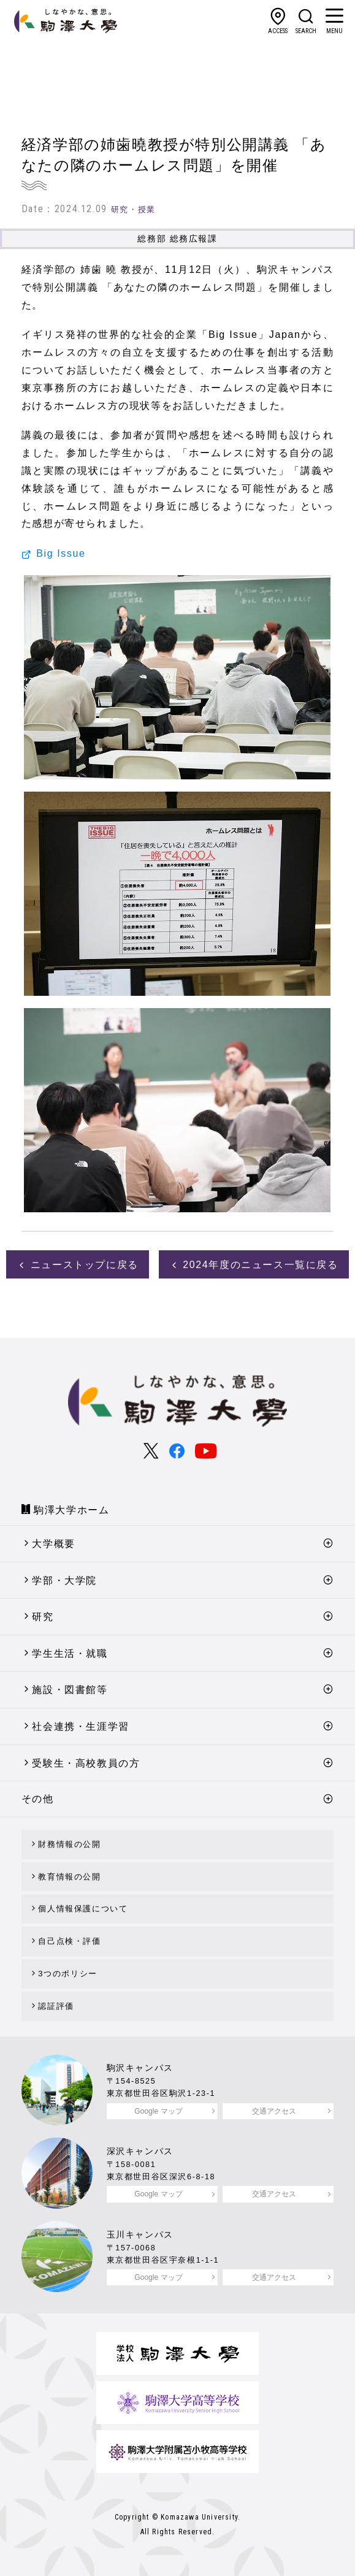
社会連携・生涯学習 (80, 1726)
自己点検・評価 (69, 1941)
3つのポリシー (67, 1973)
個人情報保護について (83, 1908)
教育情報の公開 (69, 1876)
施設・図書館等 (69, 1689)
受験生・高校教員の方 (86, 1763)
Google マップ (158, 2111)
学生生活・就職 (69, 1653)
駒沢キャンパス (140, 2068)
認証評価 (56, 2006)
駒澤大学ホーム (71, 1510)
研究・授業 (133, 209)
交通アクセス (274, 2111)
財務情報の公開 (69, 1844)
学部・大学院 (64, 1580)
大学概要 (53, 1543)
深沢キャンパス (140, 2151)
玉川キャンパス (140, 2234)
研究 (42, 1616)
